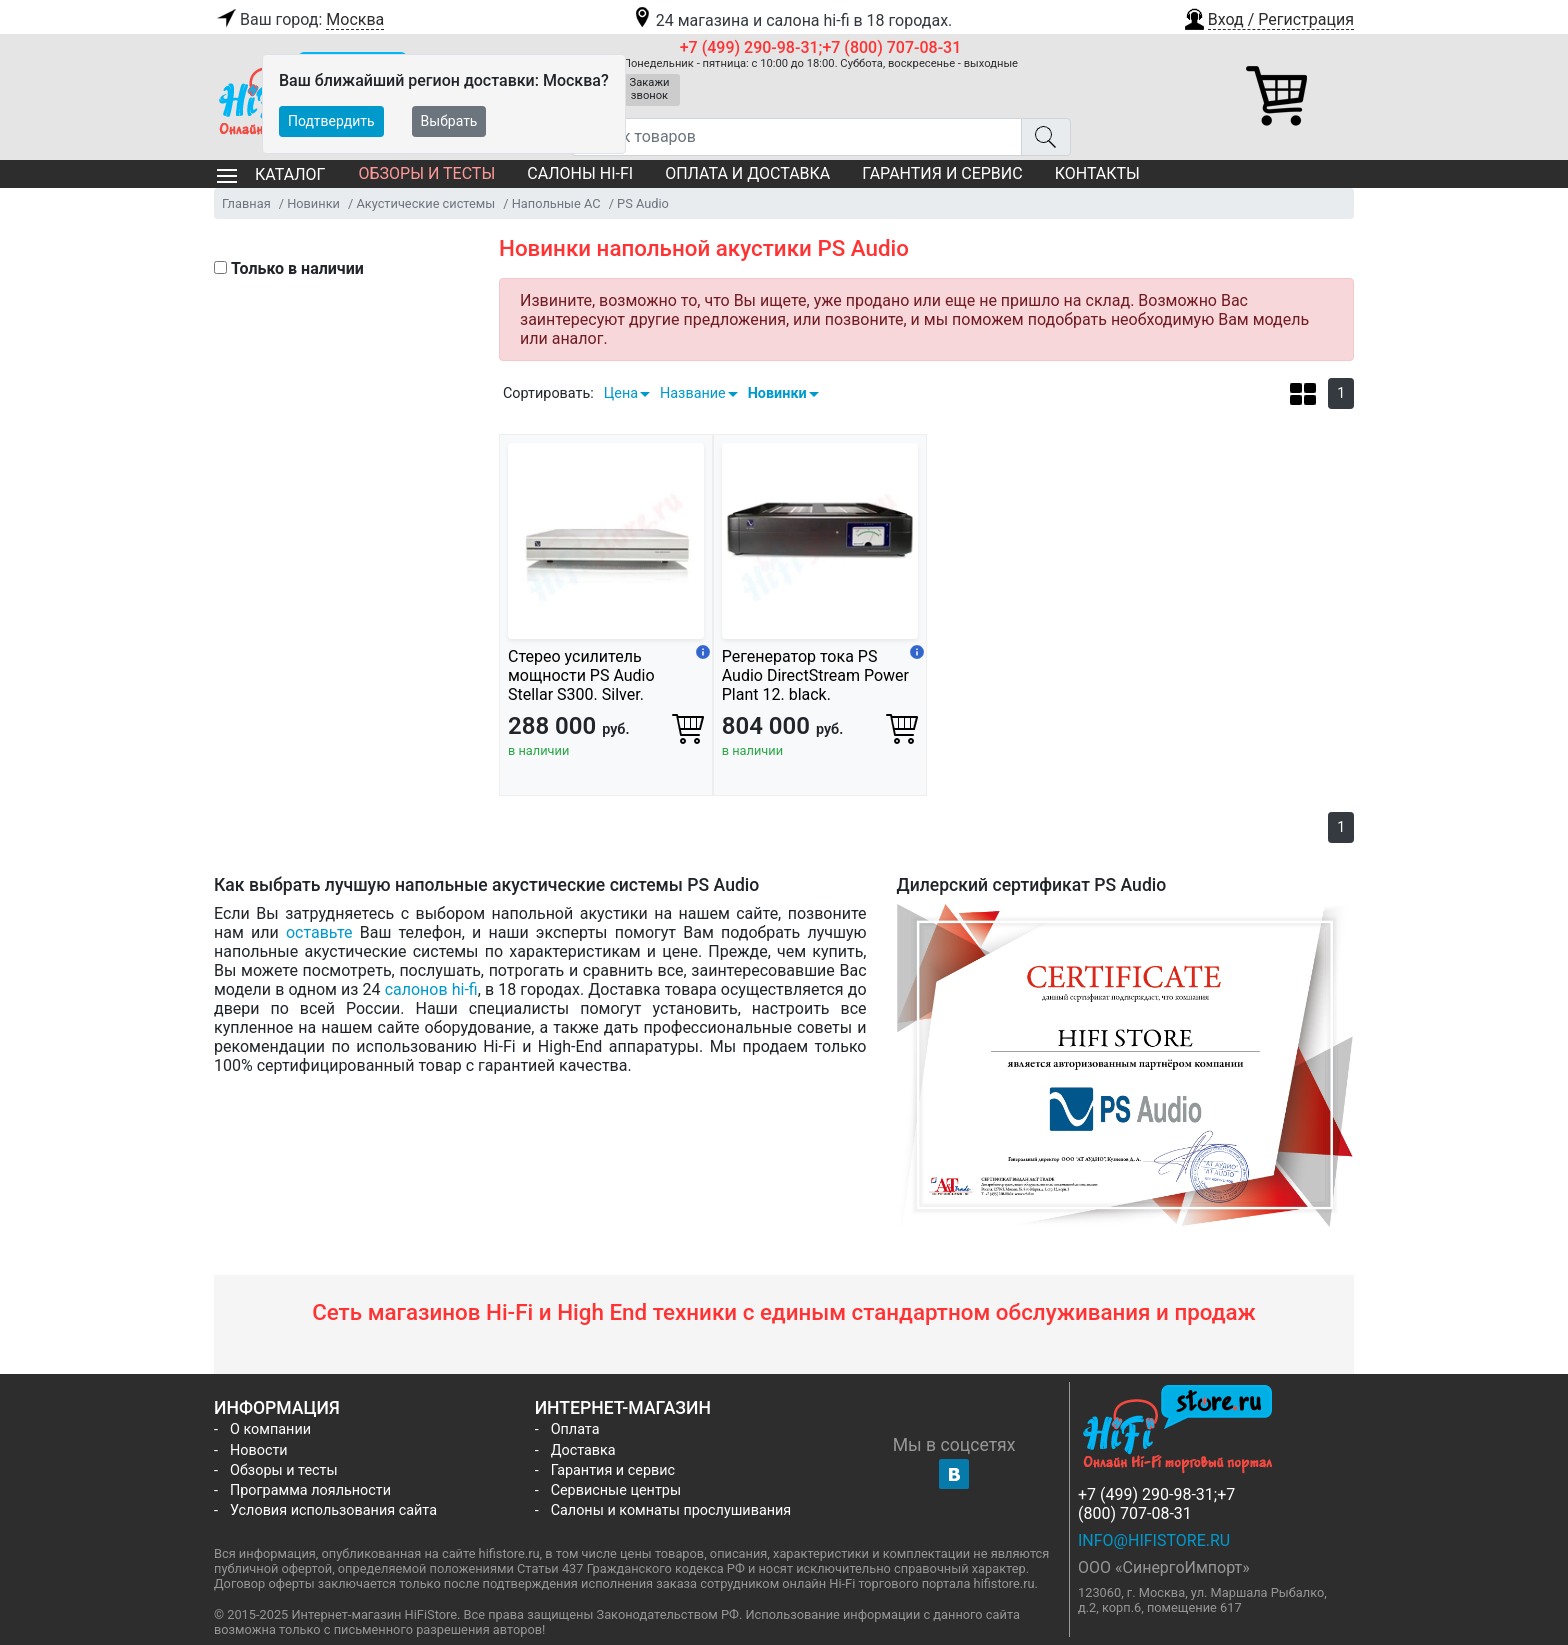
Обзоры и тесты (426, 173)
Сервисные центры (616, 1490)
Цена (621, 393)
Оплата (575, 1429)
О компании (270, 1429)
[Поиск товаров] (796, 137)
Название (693, 393)
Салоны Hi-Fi (580, 173)
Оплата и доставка (747, 173)
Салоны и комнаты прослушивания (671, 1510)
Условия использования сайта (333, 1510)
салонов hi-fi (431, 989)
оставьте (319, 932)
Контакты (1097, 173)
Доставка (583, 1450)
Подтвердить (331, 121)
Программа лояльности (310, 1490)
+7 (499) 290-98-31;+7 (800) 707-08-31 (821, 47)
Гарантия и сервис (942, 173)
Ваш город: (299, 20)
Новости (259, 1450)
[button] (1268, 17)
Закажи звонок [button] (650, 89)
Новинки (777, 393)
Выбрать (449, 121)
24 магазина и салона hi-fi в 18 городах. (791, 20)
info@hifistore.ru (1154, 1540)
